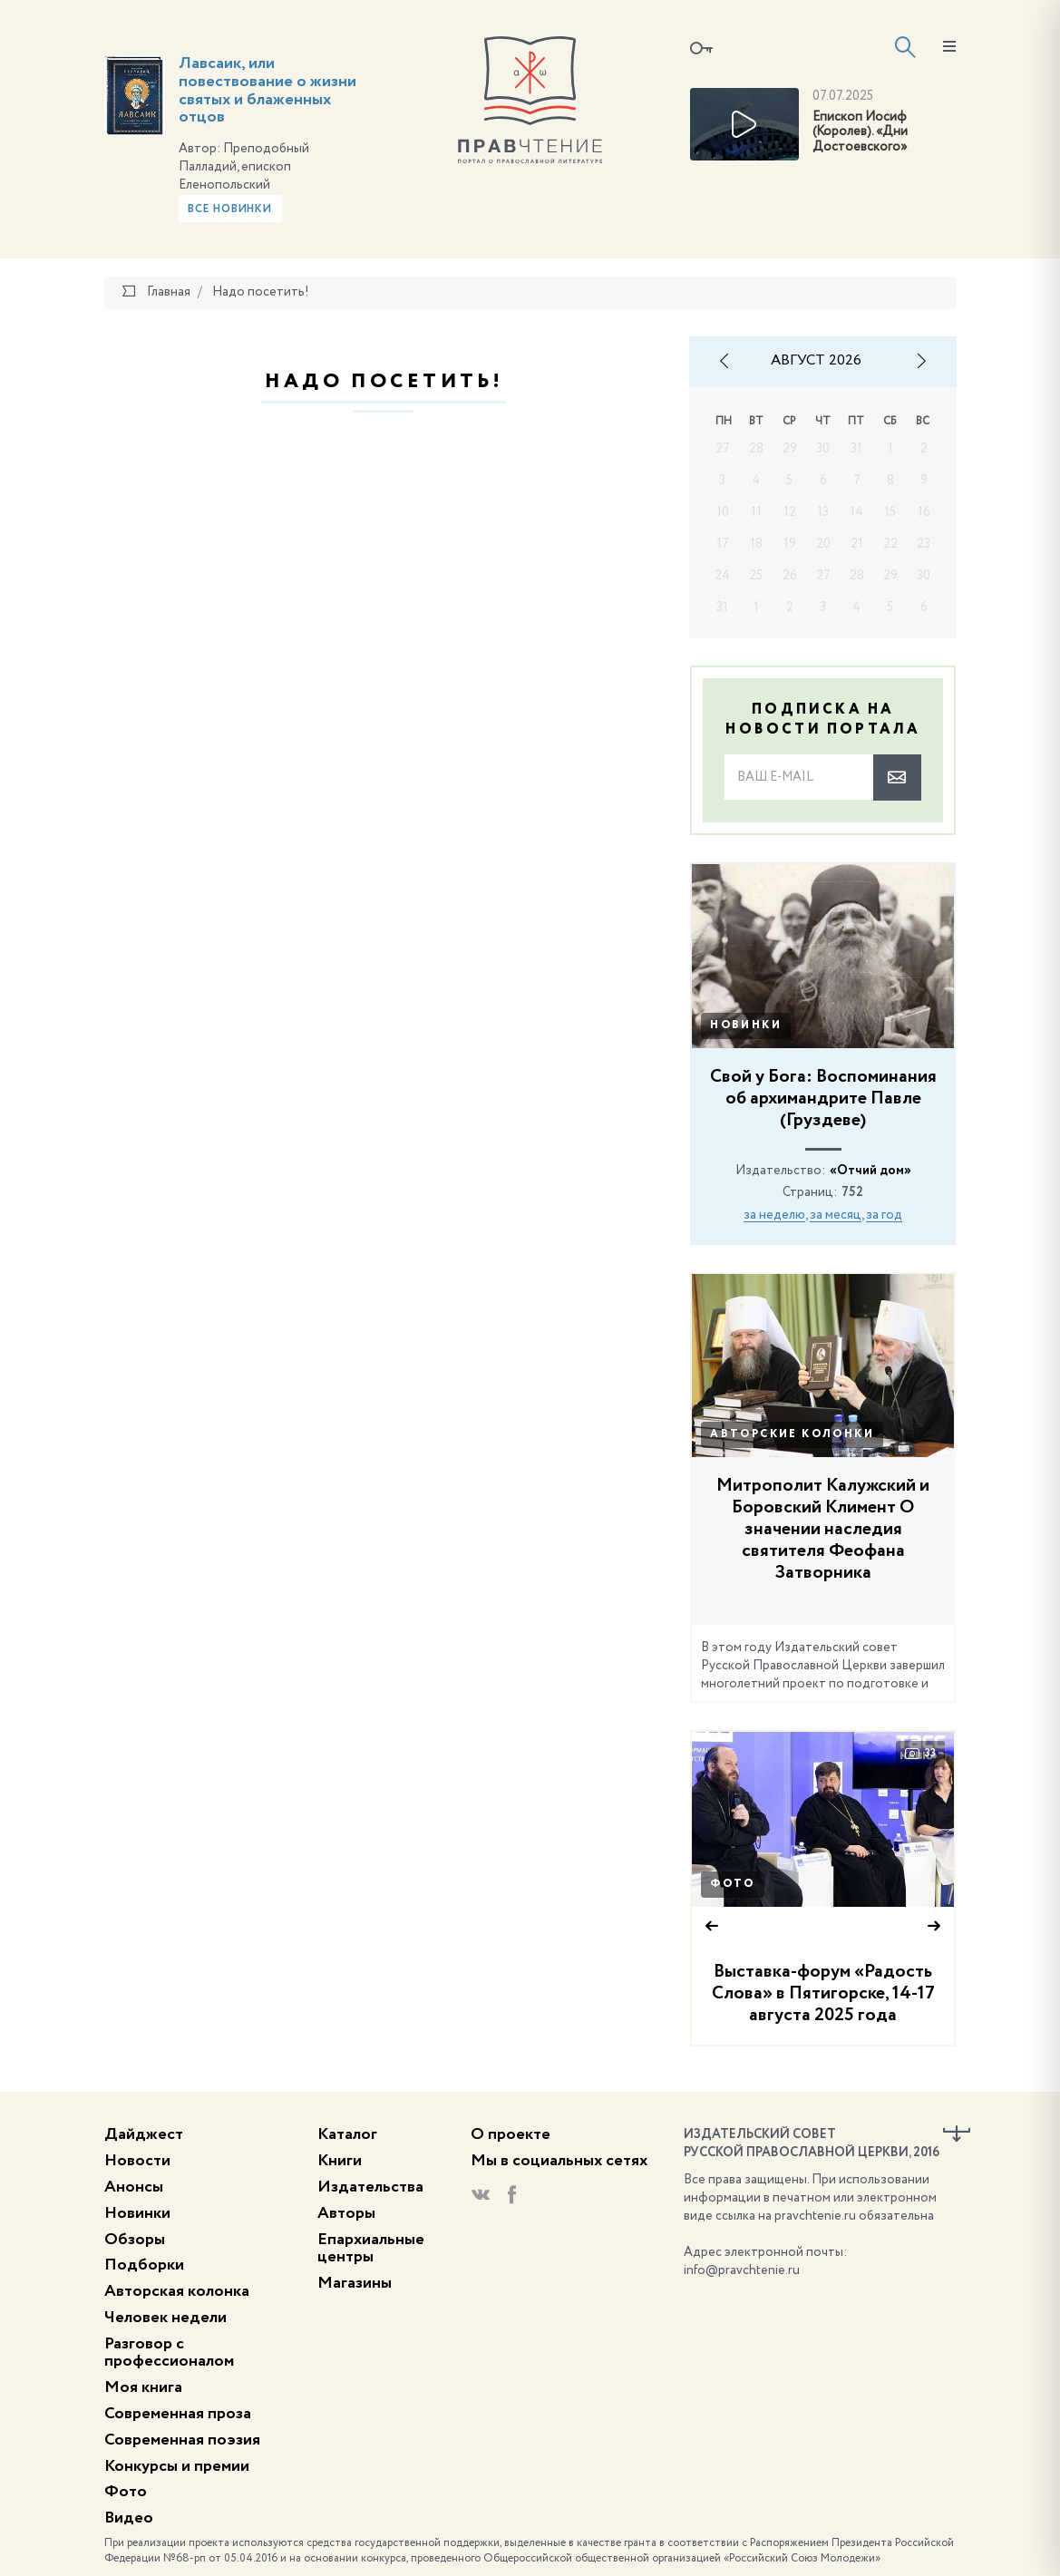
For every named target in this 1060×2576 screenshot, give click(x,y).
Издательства (370, 2187)
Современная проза (177, 2414)
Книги (339, 2161)
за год (884, 1215)
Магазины (354, 2283)
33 (920, 1753)
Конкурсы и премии (176, 2466)
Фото (732, 1884)
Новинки (746, 1025)
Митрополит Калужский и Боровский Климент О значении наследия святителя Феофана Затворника (822, 1529)
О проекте (510, 2134)
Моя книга (143, 2387)
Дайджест (143, 2134)
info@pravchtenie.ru (742, 2270)
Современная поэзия (182, 2440)
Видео (128, 2518)
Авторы (346, 2213)
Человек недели (165, 2317)
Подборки (144, 2265)
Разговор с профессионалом (169, 2353)
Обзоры (134, 2239)
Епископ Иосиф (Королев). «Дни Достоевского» (860, 132)
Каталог (347, 2134)
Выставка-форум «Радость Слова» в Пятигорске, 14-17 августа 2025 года (823, 1994)
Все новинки (230, 209)
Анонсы (133, 2187)
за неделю (774, 1215)
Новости (137, 2161)
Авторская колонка (176, 2291)
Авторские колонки (792, 1434)
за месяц (835, 1215)
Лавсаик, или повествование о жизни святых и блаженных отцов (267, 90)
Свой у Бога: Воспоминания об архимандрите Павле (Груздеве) (823, 1099)
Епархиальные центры (370, 2248)
